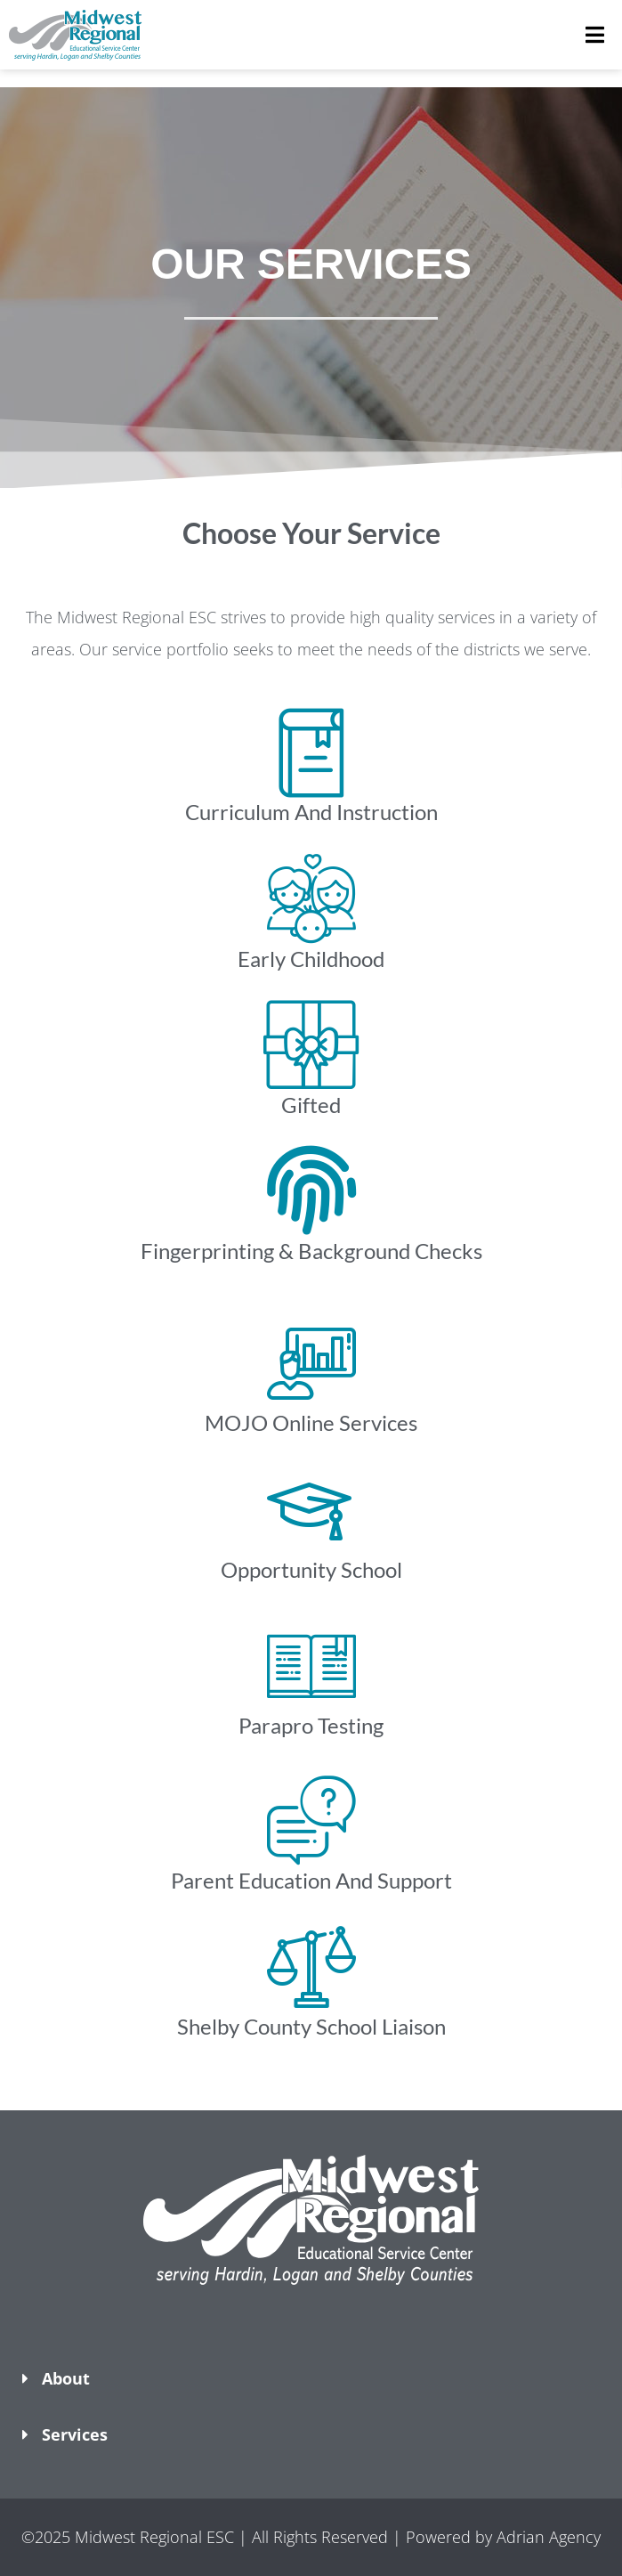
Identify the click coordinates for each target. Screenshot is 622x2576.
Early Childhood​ (311, 958)
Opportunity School (311, 1569)
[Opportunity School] (311, 1509)
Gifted (311, 1104)
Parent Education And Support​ (311, 1880)
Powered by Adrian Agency (503, 2537)
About (66, 2378)
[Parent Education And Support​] (311, 1820)
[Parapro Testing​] (311, 1665)
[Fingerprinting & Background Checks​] (311, 1190)
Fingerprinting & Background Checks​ (311, 1251)
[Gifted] (311, 1044)
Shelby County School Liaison (311, 2026)
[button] (311, 2313)
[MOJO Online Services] (311, 1362)
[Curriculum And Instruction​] (311, 751)
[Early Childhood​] (311, 898)
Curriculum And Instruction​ (311, 812)
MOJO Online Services (311, 1422)
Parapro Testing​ (311, 1725)
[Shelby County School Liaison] (311, 1966)
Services (75, 2434)
